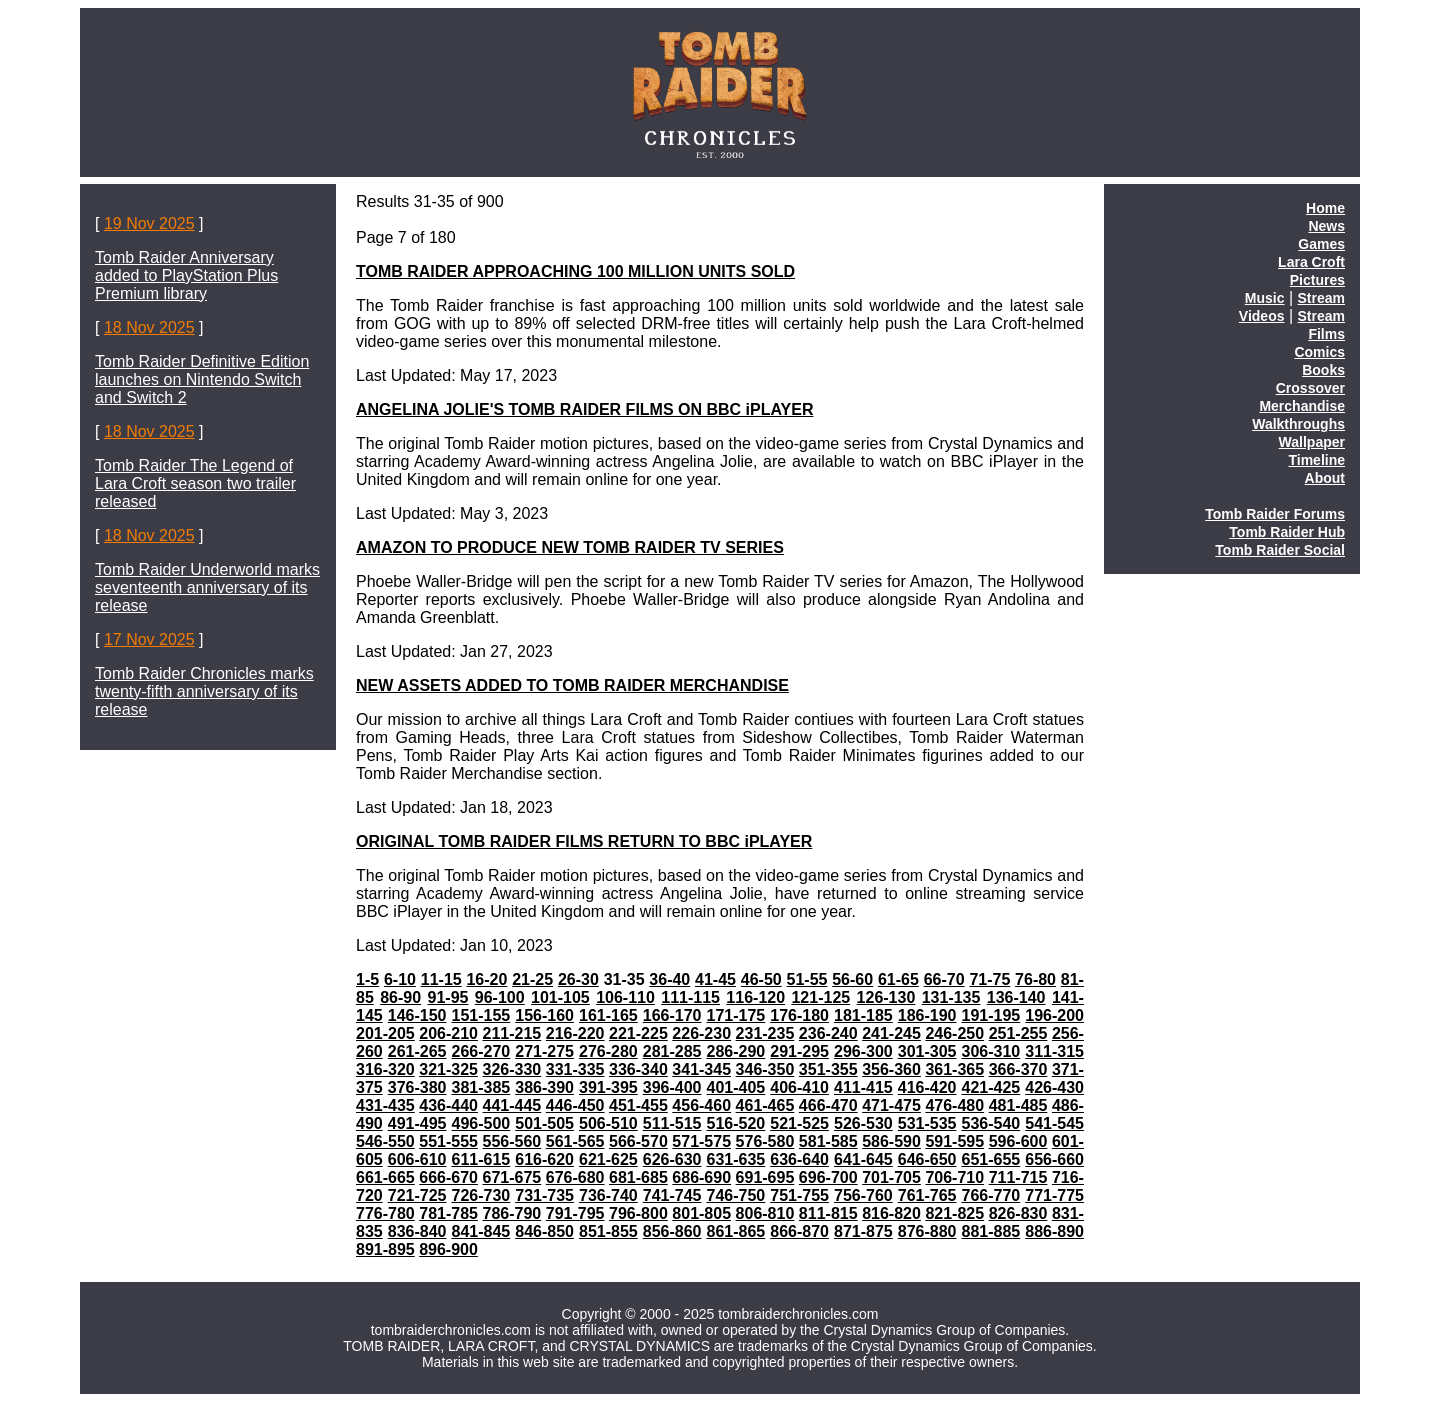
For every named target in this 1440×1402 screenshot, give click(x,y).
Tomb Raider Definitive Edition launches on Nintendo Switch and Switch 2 (202, 379)
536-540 (990, 1123)
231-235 (765, 1033)
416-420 (927, 1087)
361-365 (954, 1069)
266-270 (480, 1051)
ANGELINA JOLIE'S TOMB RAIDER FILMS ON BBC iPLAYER (584, 409)
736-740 (608, 1195)
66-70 (944, 979)
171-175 (735, 1015)
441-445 (512, 1105)
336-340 (638, 1069)
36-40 (669, 979)
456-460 (701, 1105)
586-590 (891, 1141)
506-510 (608, 1123)
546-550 (385, 1141)
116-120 (755, 997)
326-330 (512, 1069)
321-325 (448, 1069)
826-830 (1018, 1213)
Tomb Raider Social (1280, 550)
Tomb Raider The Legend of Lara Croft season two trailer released (195, 483)
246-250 (954, 1033)
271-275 (544, 1051)
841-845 (480, 1231)
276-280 (608, 1051)
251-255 (1018, 1033)
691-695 (765, 1177)
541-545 (1054, 1123)
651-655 (990, 1159)
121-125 (820, 997)
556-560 (512, 1141)
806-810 (765, 1213)
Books (1323, 370)
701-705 (891, 1177)
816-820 (891, 1213)
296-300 (863, 1051)
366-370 (1018, 1069)
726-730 (480, 1195)
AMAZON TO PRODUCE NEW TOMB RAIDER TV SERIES (570, 547)
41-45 (715, 979)
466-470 (828, 1105)
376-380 (417, 1087)
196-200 (1054, 1015)
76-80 (1035, 979)
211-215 (512, 1033)
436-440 (448, 1105)
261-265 (417, 1051)
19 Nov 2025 (149, 223)
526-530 (863, 1123)
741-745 (672, 1195)
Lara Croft (1311, 262)
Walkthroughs (1298, 424)
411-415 (863, 1087)
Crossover (1310, 388)
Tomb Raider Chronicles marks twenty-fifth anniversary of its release (204, 691)
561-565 (575, 1141)
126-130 (886, 997)
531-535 (927, 1123)
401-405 (735, 1087)
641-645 (863, 1159)
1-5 (367, 979)
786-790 (512, 1213)
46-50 (761, 979)
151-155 (480, 1015)
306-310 (990, 1051)
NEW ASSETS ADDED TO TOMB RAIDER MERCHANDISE (572, 685)
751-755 (799, 1195)
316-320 (385, 1069)
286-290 (735, 1051)
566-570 (638, 1141)
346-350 (765, 1069)
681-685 (638, 1177)
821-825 (954, 1213)
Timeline (1316, 460)
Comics (1319, 352)
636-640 (799, 1159)
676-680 (575, 1177)
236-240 (828, 1033)
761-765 (927, 1195)
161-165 (608, 1015)
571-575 (701, 1141)
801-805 (701, 1213)
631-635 (735, 1159)
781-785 (448, 1213)
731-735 (544, 1195)
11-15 (441, 979)
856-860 (672, 1231)
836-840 (417, 1231)
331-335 (575, 1069)
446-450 (575, 1105)
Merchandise (1302, 406)
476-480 (954, 1105)
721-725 (417, 1195)
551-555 (448, 1141)
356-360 (891, 1069)
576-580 (765, 1141)
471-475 (891, 1105)
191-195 (990, 1015)
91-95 (448, 997)
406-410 (799, 1087)
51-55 (807, 979)
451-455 (638, 1105)
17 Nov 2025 (149, 639)
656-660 (1054, 1159)
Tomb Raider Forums (1275, 514)
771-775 (1054, 1195)
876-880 (927, 1231)
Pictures (1317, 280)
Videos (1262, 316)
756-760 (863, 1195)
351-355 (828, 1069)
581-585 (828, 1141)
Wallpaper (1312, 442)
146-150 (417, 1015)
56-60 (852, 979)
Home (1325, 208)
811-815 (828, 1213)
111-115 (690, 997)
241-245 (891, 1033)
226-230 (701, 1033)
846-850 (544, 1231)
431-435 (385, 1105)
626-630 (672, 1159)
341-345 (701, 1069)
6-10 (400, 979)
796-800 (638, 1213)
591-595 (954, 1141)
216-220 (575, 1033)
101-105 (560, 997)
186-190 (927, 1015)
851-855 (608, 1231)
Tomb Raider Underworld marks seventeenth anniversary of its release (207, 587)
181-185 (863, 1015)
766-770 (990, 1195)
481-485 (1018, 1105)
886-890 (1054, 1231)
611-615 (480, 1159)
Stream (1321, 298)
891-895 (385, 1249)
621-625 (608, 1159)
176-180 (799, 1015)
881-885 (990, 1231)
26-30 (578, 979)
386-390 (544, 1087)
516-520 (735, 1123)
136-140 (1016, 997)
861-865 (735, 1231)
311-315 (1054, 1051)
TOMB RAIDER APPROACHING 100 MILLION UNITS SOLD (575, 271)
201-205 (385, 1033)
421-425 (990, 1087)
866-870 (799, 1231)
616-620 (544, 1159)
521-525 (799, 1123)
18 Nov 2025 (149, 327)
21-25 (532, 979)
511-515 (672, 1123)
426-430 (1054, 1087)
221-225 (638, 1033)
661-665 (385, 1177)
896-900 (448, 1249)
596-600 (1018, 1141)
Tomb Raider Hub (1287, 532)
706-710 (954, 1177)
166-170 (672, 1015)
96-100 (500, 997)
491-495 (417, 1123)
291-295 (799, 1051)
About (1325, 478)
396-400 (672, 1087)
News (1326, 226)
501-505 (544, 1123)
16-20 (486, 979)
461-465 (765, 1105)
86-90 (400, 997)
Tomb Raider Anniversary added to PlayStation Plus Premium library (186, 275)
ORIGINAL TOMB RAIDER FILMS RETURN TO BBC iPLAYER (584, 841)
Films (1326, 334)
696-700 (828, 1177)
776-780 (385, 1213)
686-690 (701, 1177)
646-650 (927, 1159)
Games (1321, 244)
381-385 (480, 1087)
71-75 (989, 979)
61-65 (898, 979)
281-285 (672, 1051)
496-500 (480, 1123)
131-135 (951, 997)
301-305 (927, 1051)
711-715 (1018, 1177)
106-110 (625, 997)
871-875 (863, 1231)
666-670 (448, 1177)
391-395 (608, 1087)
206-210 (448, 1033)
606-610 (417, 1159)
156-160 (544, 1015)
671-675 (512, 1177)
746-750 (735, 1195)
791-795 (575, 1213)
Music (1265, 298)
